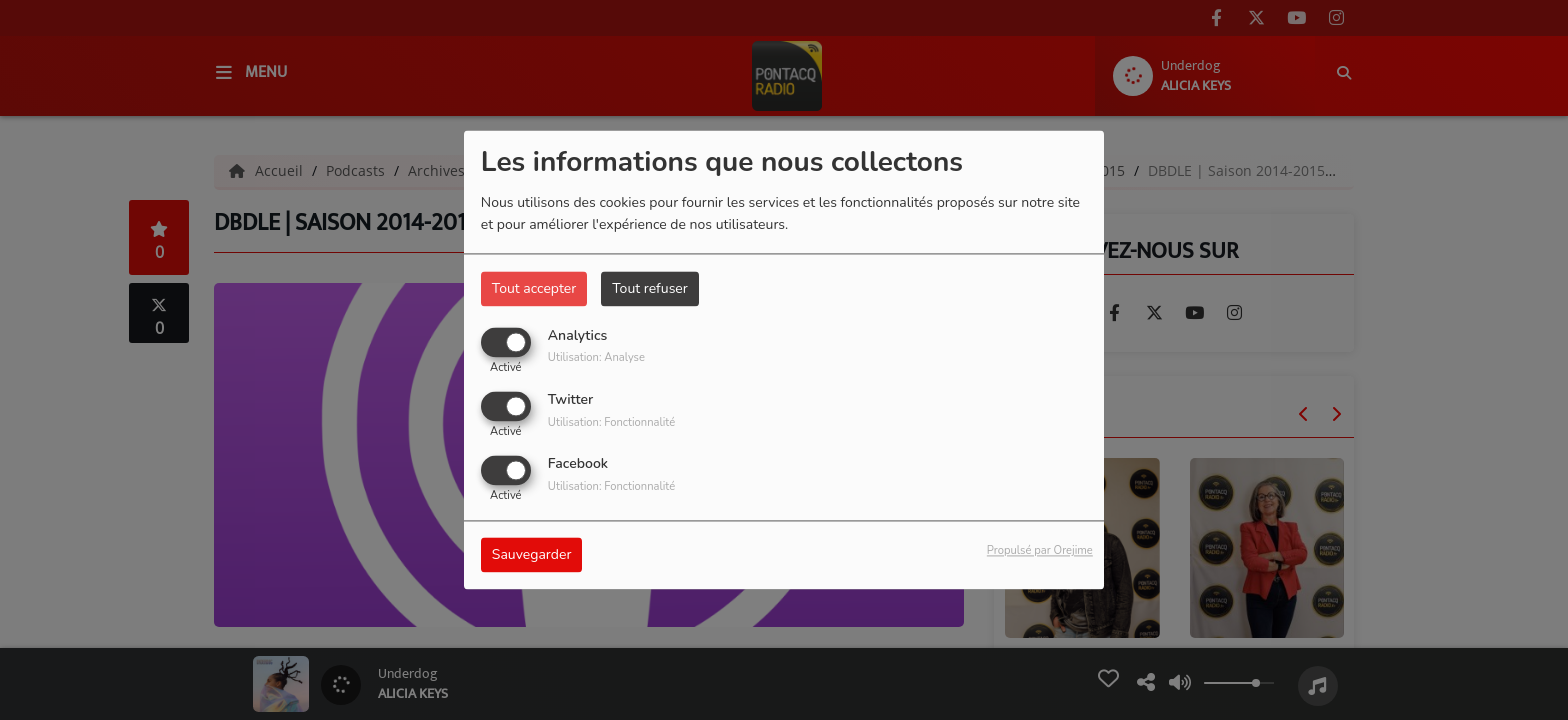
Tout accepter (534, 288)
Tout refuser (650, 288)
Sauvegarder (532, 555)
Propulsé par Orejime (1040, 551)
